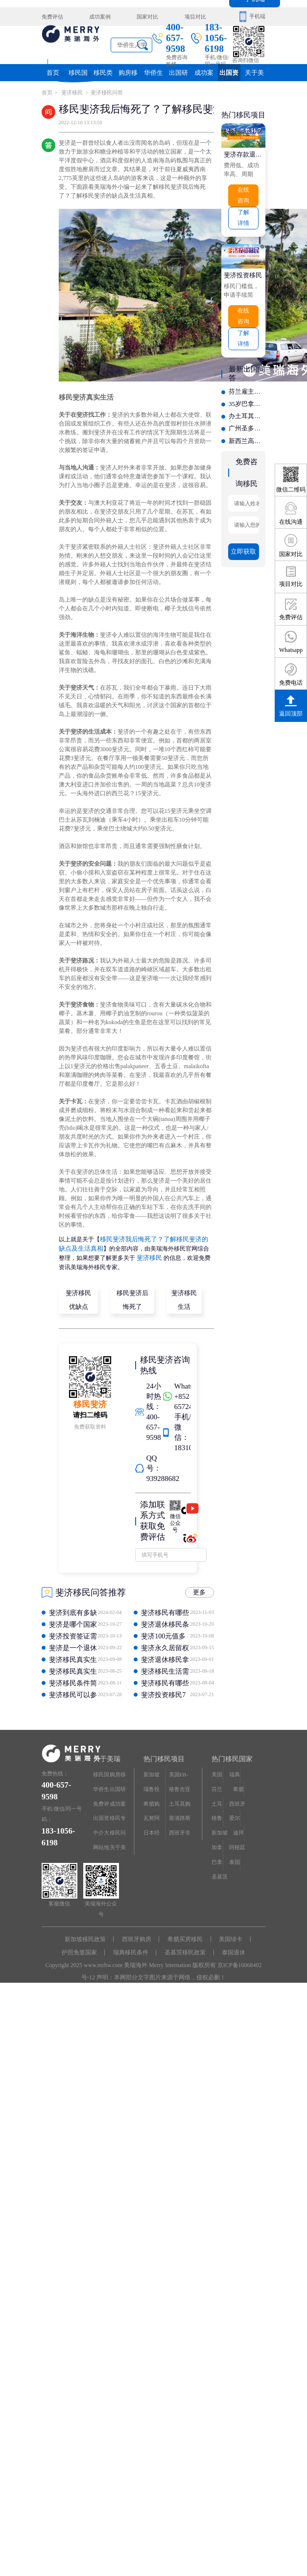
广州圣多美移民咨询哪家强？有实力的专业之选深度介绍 (247, 422)
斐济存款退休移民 (243, 153)
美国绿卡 (230, 1935)
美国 (217, 1770)
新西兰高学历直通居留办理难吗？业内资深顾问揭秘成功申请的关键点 (247, 433)
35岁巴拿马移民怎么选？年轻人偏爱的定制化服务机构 (247, 398)
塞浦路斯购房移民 (179, 1815)
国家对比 (145, 16)
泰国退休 (233, 1949)
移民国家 (78, 75)
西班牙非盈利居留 (179, 1828)
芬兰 (217, 1784)
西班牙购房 (136, 1935)
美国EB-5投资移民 (179, 1773)
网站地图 (101, 1842)
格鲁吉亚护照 (179, 1787)
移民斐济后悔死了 (132, 1297)
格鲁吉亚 (217, 1815)
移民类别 (103, 75)
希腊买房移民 (185, 1935)
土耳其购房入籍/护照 (179, 1800)
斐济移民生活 (184, 1297)
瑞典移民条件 (130, 1949)
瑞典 (234, 1770)
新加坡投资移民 (151, 1773)
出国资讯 (229, 75)
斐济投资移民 (241, 272)
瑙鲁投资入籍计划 (151, 1787)
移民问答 (118, 1828)
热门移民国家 (232, 1755)
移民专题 (118, 1815)
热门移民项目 (164, 1755)
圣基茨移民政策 (185, 1949)
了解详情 (243, 215)
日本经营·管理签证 (152, 1828)
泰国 (234, 1854)
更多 (200, 1589)
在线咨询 (243, 193)
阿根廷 (237, 1840)
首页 (53, 72)
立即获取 (243, 541)
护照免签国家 (79, 1949)
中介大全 (101, 1828)
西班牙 (237, 1798)
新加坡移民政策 (85, 1935)
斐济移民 (71, 92)
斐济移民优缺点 (79, 1297)
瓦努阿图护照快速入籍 (151, 1815)
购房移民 (128, 75)
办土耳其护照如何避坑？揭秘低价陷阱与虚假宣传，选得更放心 (247, 410)
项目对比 (192, 16)
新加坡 (220, 1826)
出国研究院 (179, 75)
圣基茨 (220, 1868)
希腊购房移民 (151, 1800)
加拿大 (217, 1842)
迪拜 (238, 1826)
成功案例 (99, 16)
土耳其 (217, 1800)
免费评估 (52, 16)
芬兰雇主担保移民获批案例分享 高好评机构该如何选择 (247, 386)
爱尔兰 (234, 1815)
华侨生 (153, 72)
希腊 (238, 1784)
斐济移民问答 (107, 92)
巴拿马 (217, 1856)
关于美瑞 (254, 75)
